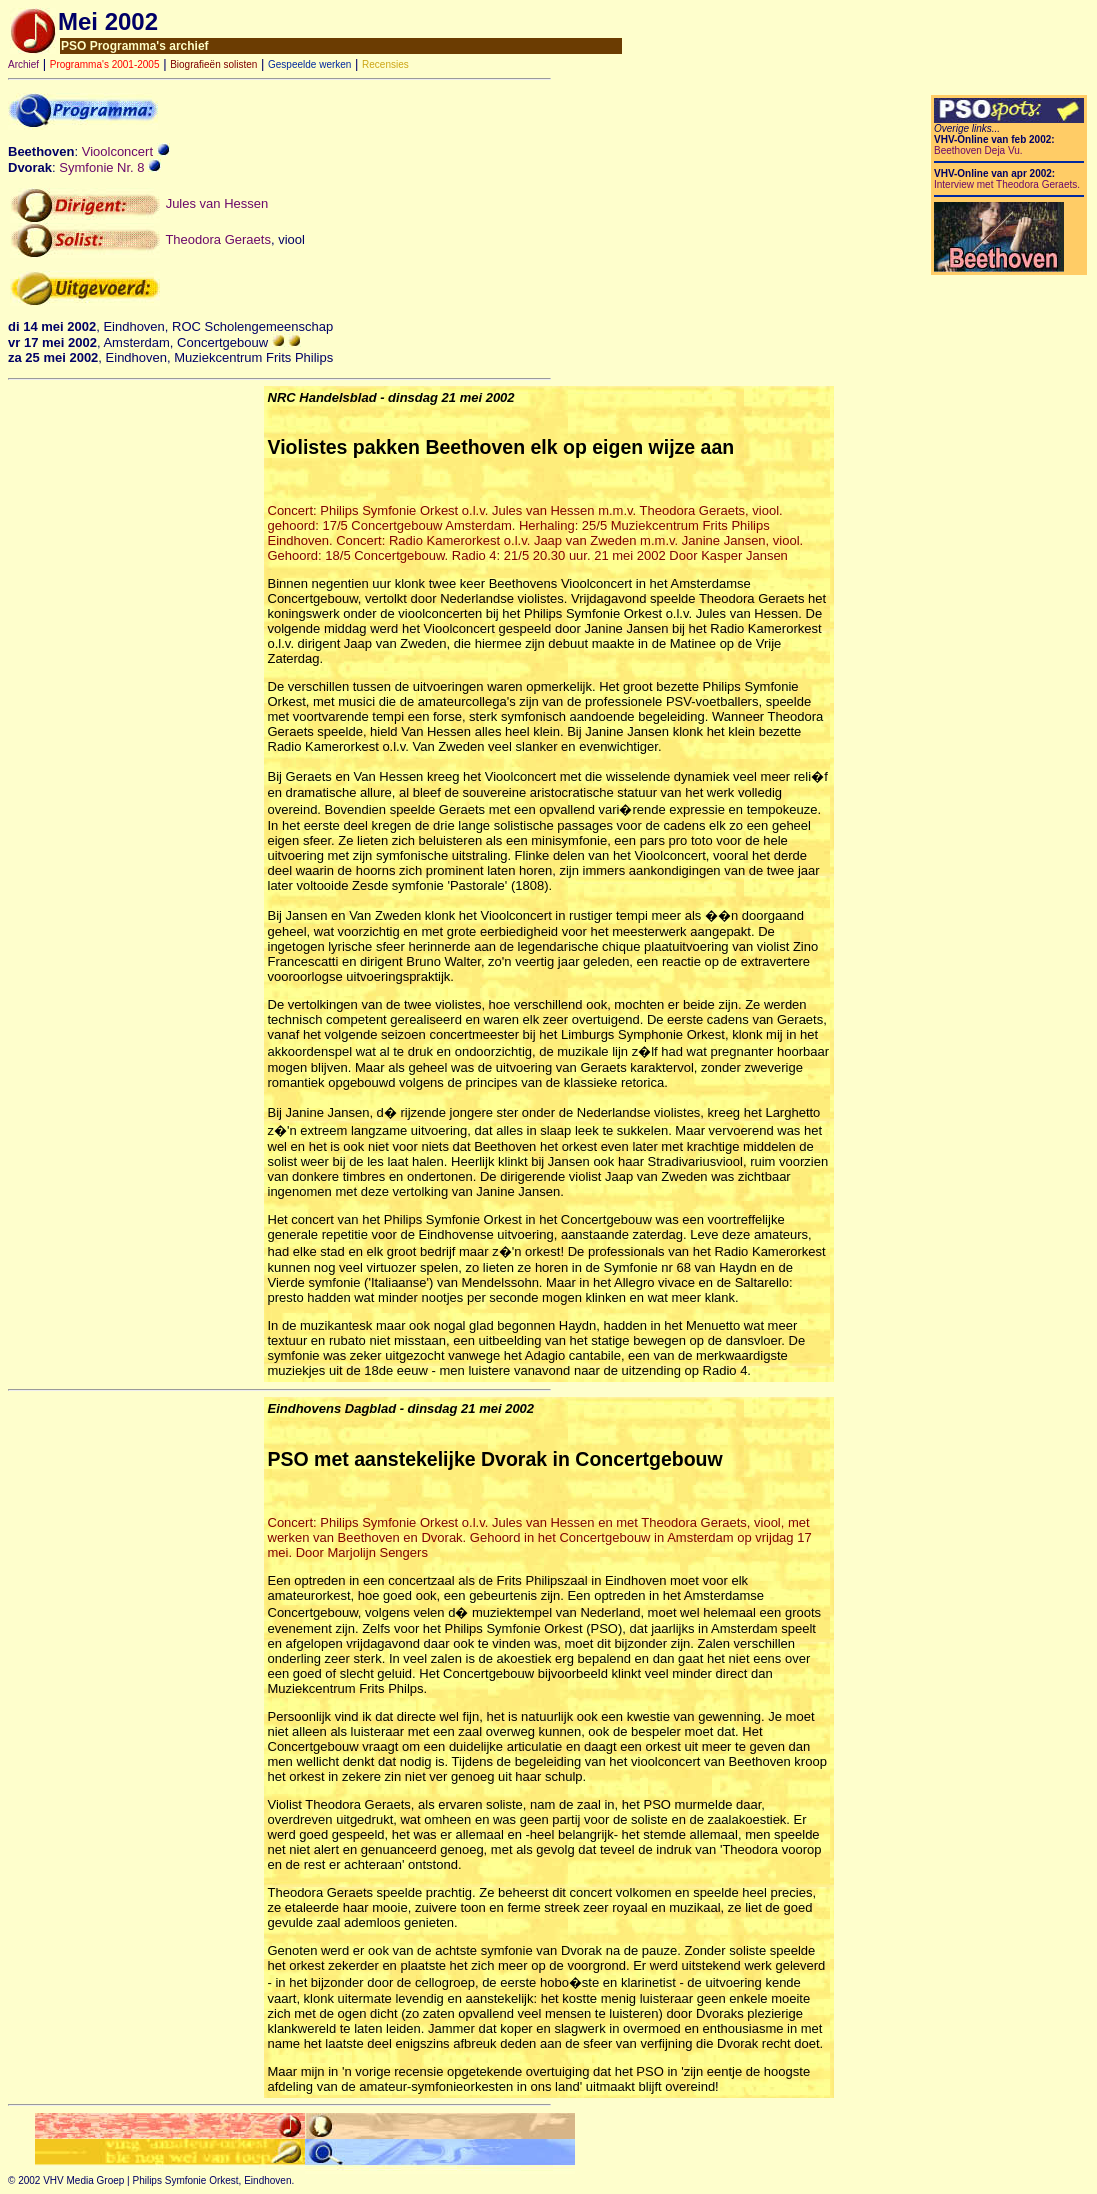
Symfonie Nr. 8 (110, 167)
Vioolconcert (126, 151)
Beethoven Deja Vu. (978, 150)
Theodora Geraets (218, 238)
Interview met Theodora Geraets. (1007, 184)
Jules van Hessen (217, 203)
